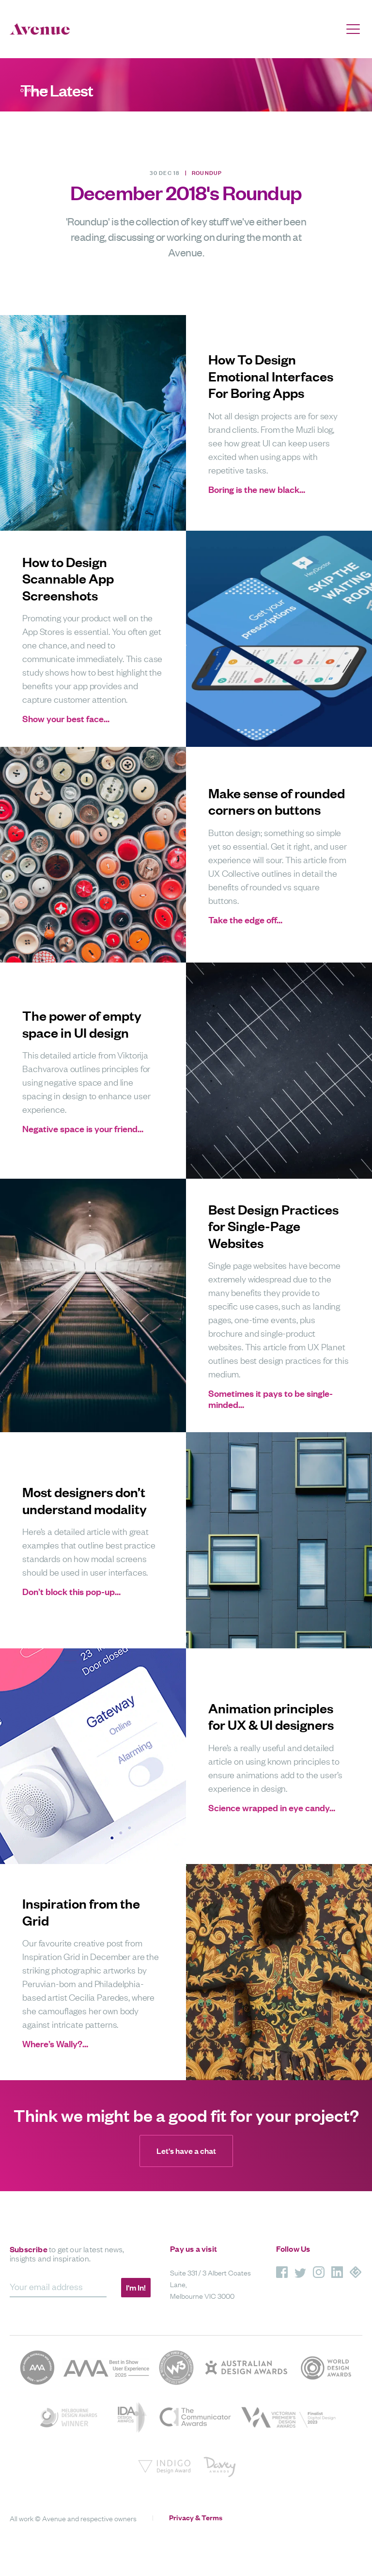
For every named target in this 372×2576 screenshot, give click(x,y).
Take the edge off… (245, 919)
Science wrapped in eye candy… (271, 1807)
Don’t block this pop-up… (71, 1591)
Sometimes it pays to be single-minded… (270, 1399)
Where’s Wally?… (55, 2043)
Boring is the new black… (256, 489)
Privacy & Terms (195, 2517)
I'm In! (136, 2287)
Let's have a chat (186, 2150)
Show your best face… (65, 718)
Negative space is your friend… (82, 1128)
